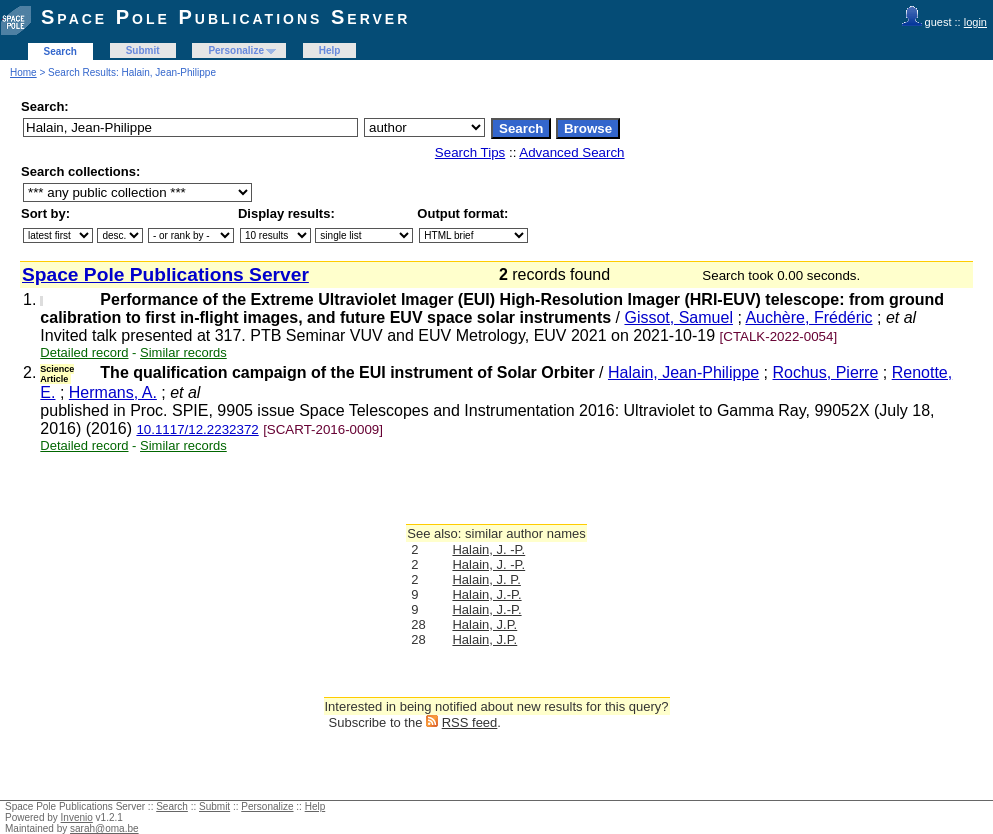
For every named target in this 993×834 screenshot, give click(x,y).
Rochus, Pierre (826, 372)
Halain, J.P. (484, 624)
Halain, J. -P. (488, 549)
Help (330, 50)
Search (60, 51)
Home (23, 72)
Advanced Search (571, 152)
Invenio (77, 817)
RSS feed (470, 722)
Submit (143, 50)
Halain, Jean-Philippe (683, 372)
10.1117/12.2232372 (197, 429)
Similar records (183, 352)
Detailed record (84, 352)
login (975, 22)
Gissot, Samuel (678, 317)
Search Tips (470, 152)
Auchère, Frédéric (808, 317)
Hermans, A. (113, 392)
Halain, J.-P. (486, 594)
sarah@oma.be (104, 828)
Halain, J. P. (486, 579)
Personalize (236, 50)
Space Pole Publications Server (225, 17)
